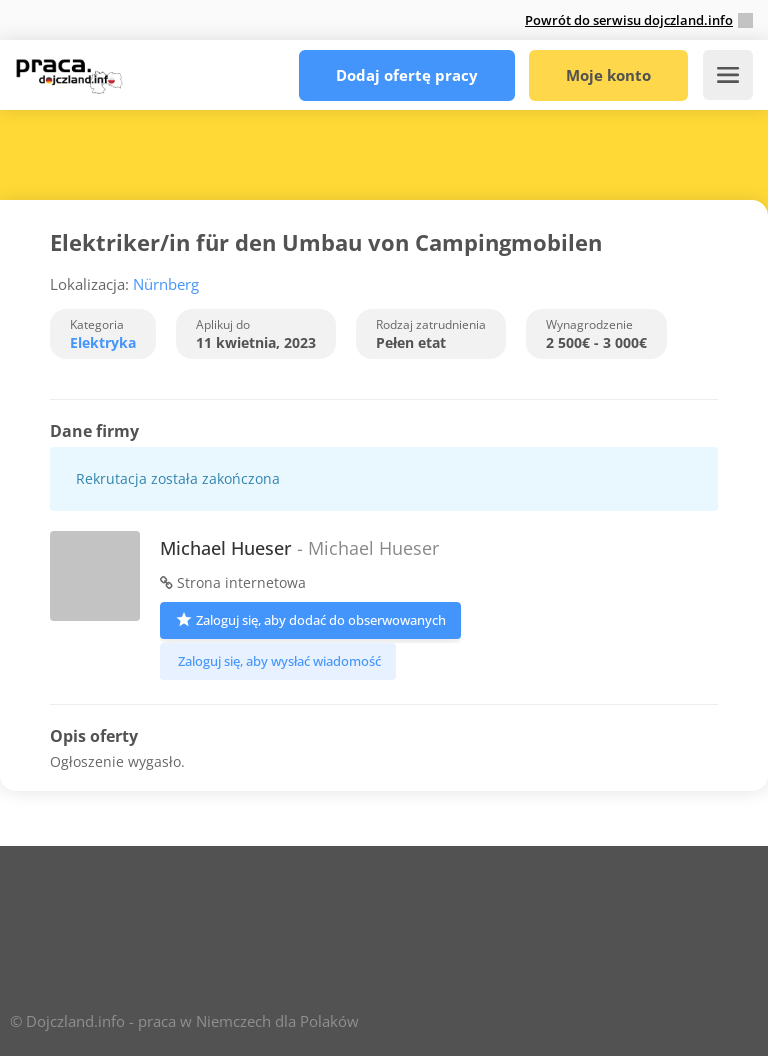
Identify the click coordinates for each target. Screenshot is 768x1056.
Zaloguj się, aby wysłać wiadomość (278, 661)
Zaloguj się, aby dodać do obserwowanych (310, 618)
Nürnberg (166, 284)
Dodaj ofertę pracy (407, 75)
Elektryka (103, 342)
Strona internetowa (233, 582)
